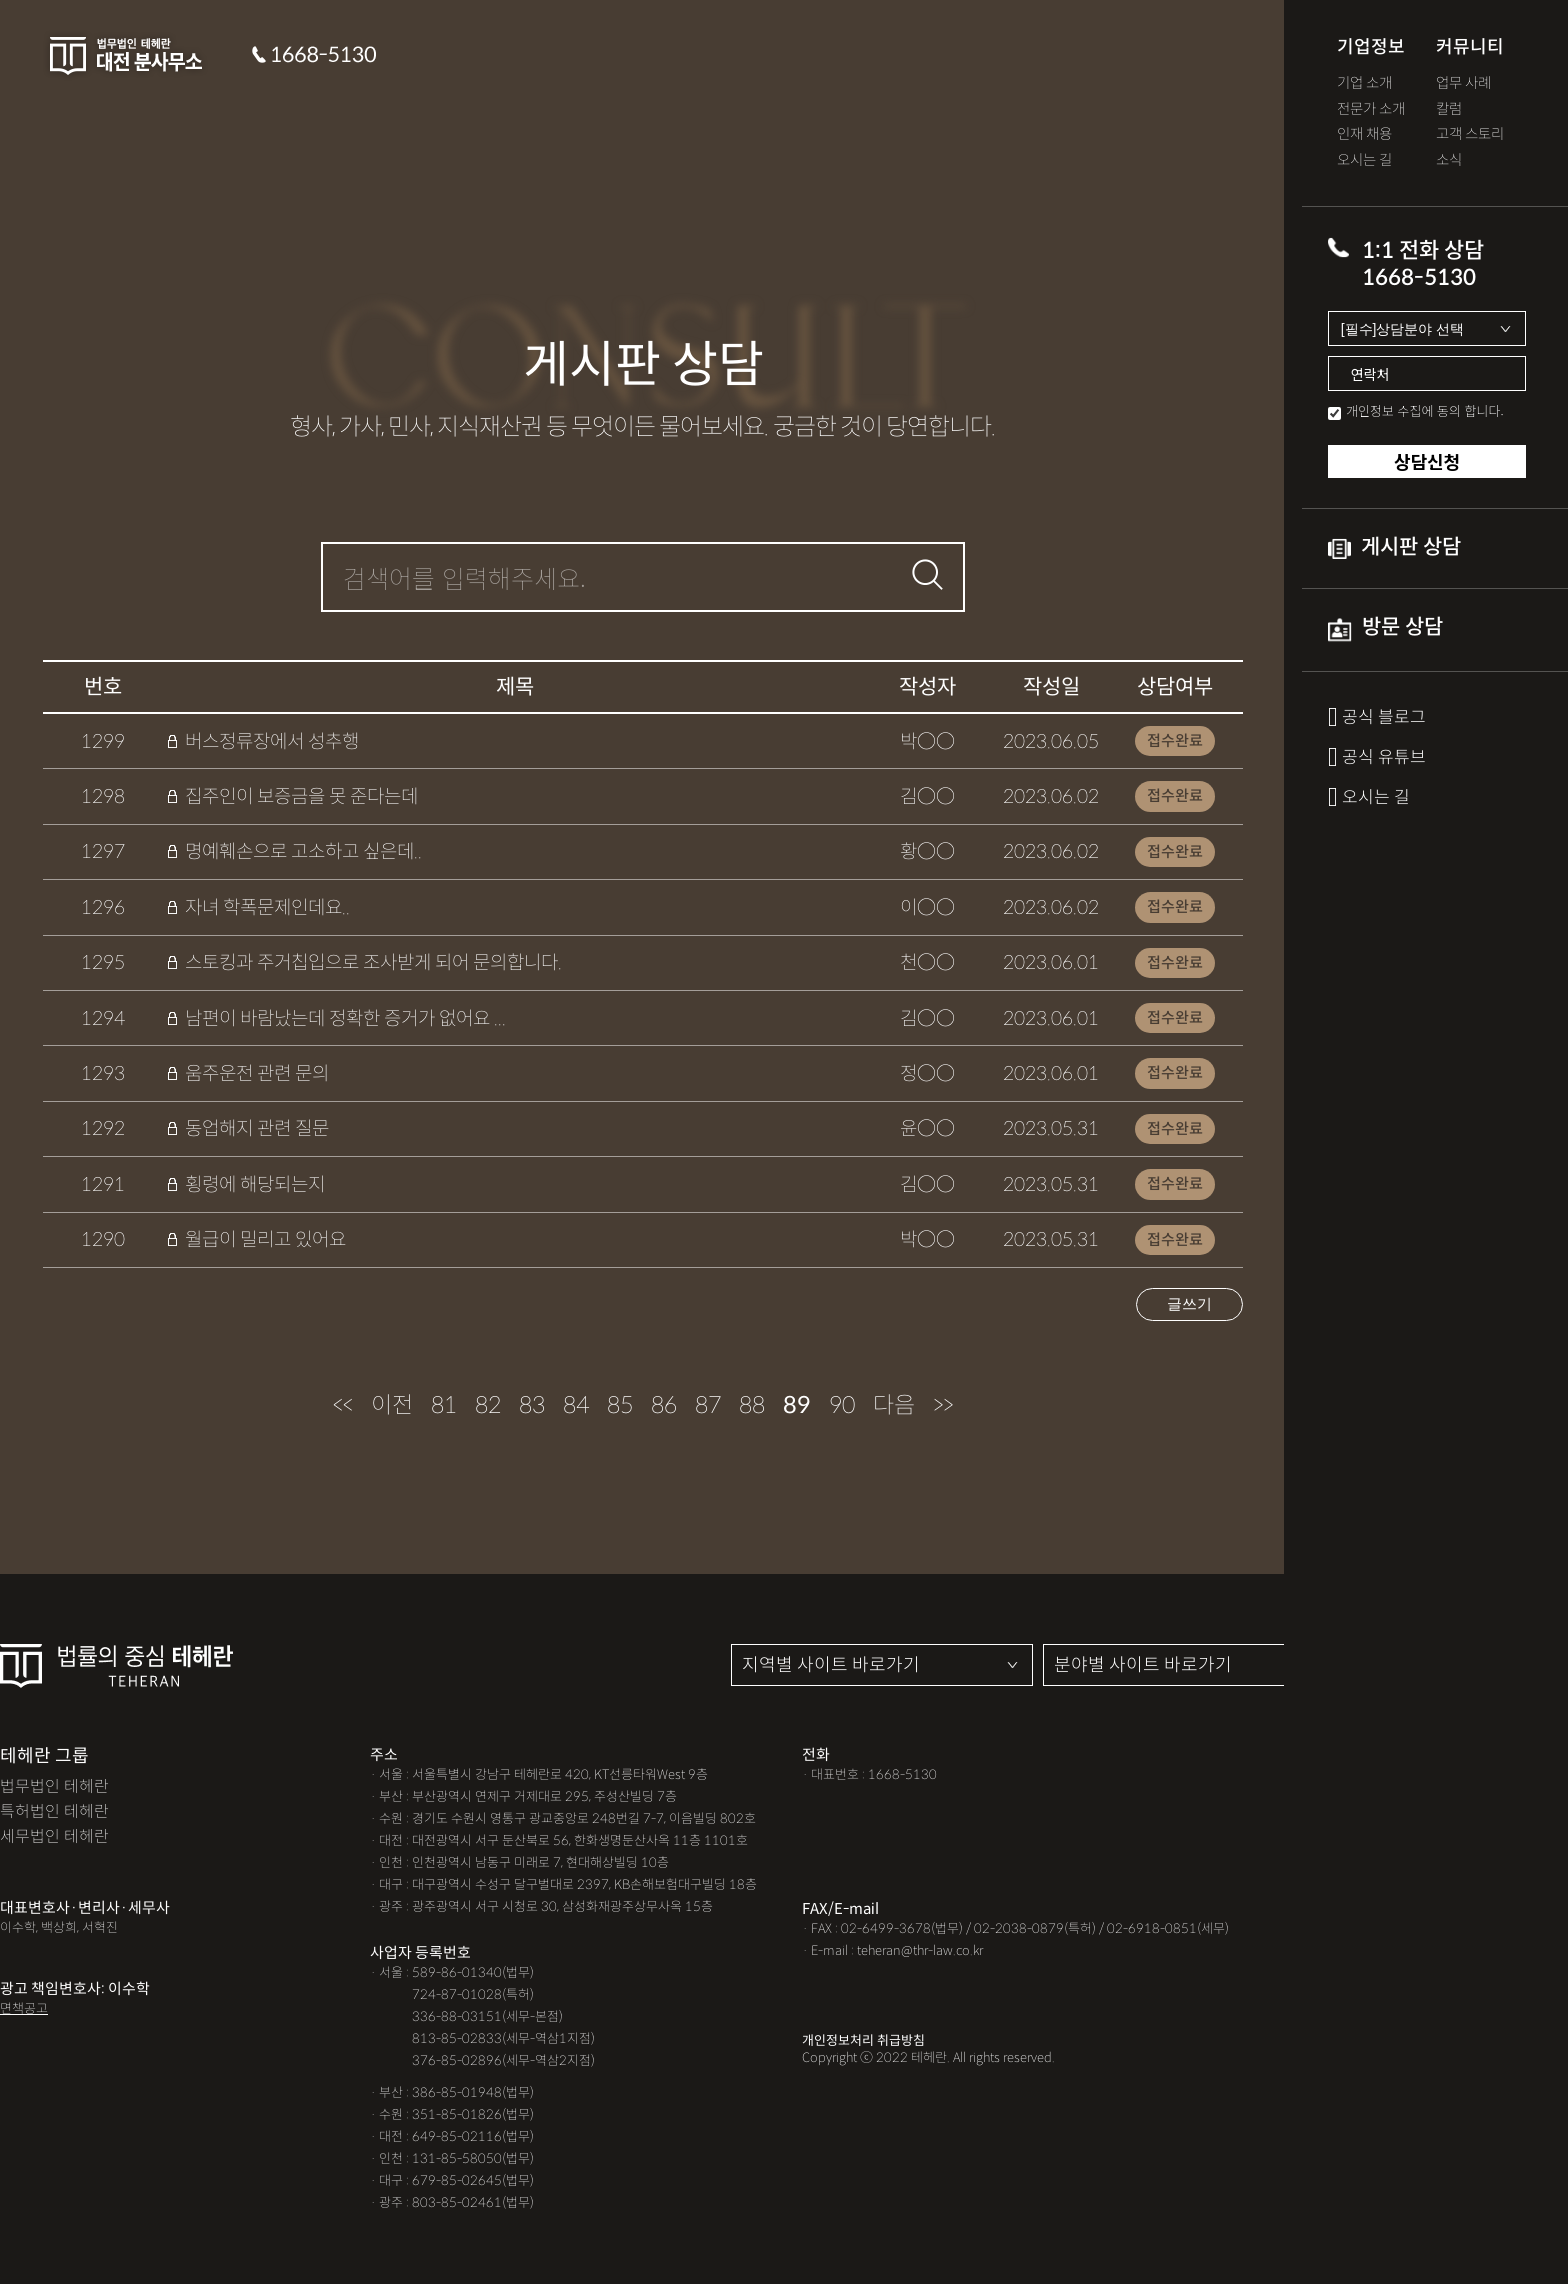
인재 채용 (1364, 134)
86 (664, 1405)
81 (444, 1405)
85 (620, 1405)
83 (532, 1405)
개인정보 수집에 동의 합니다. (1425, 410)
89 (797, 1405)
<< (343, 1405)
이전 (392, 1405)
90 (842, 1405)
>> (943, 1405)
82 (488, 1405)
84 (576, 1405)
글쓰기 (1189, 1303)
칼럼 (1449, 109)
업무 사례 (1463, 83)
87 (708, 1405)
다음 (894, 1405)
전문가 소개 (1371, 109)
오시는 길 (1364, 160)
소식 (1449, 160)
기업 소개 (1364, 83)
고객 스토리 (1470, 134)
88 (752, 1405)
